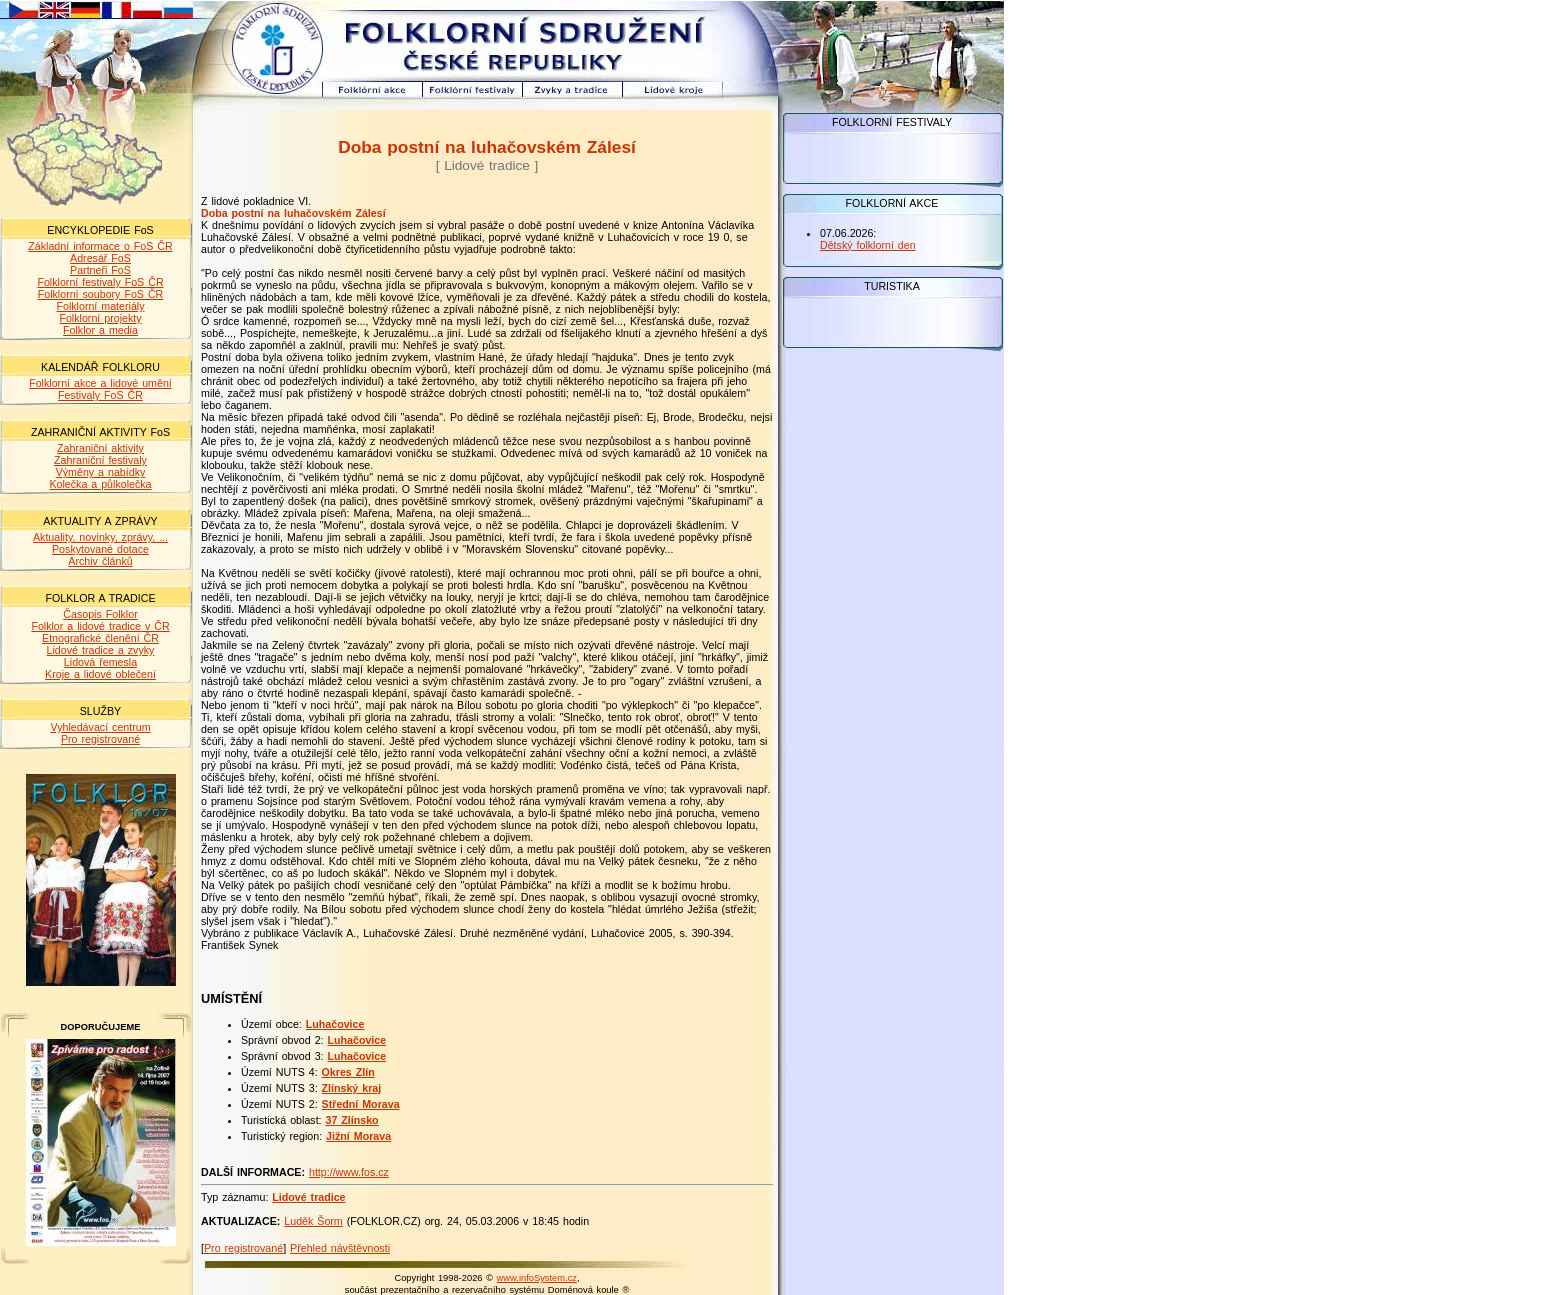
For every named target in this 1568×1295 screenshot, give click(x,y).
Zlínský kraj (352, 1088)
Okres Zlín (348, 1072)
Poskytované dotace (100, 549)
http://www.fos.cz (349, 1172)
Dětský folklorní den (868, 245)
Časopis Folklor (100, 614)
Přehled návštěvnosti (340, 1248)
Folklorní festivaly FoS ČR (100, 282)
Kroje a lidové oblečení (100, 674)
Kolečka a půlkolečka (100, 484)
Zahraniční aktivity (100, 448)
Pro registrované (100, 739)
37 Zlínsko (352, 1120)
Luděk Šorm (313, 1221)
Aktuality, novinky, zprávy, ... (100, 537)
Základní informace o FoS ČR (100, 246)
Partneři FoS (100, 270)
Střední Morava (361, 1104)
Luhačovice (335, 1024)
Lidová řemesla (100, 662)
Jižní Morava (358, 1136)
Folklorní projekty (100, 318)
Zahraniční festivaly (100, 460)
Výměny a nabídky (101, 472)
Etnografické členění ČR (100, 638)
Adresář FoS (100, 258)
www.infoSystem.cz (537, 1278)
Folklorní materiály (100, 306)
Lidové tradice (308, 1197)
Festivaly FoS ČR (100, 395)
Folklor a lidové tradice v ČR (100, 626)
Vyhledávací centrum (100, 727)
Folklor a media (100, 330)
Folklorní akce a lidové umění (100, 383)
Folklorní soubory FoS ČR (101, 294)
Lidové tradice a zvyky (101, 650)
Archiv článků (100, 561)
